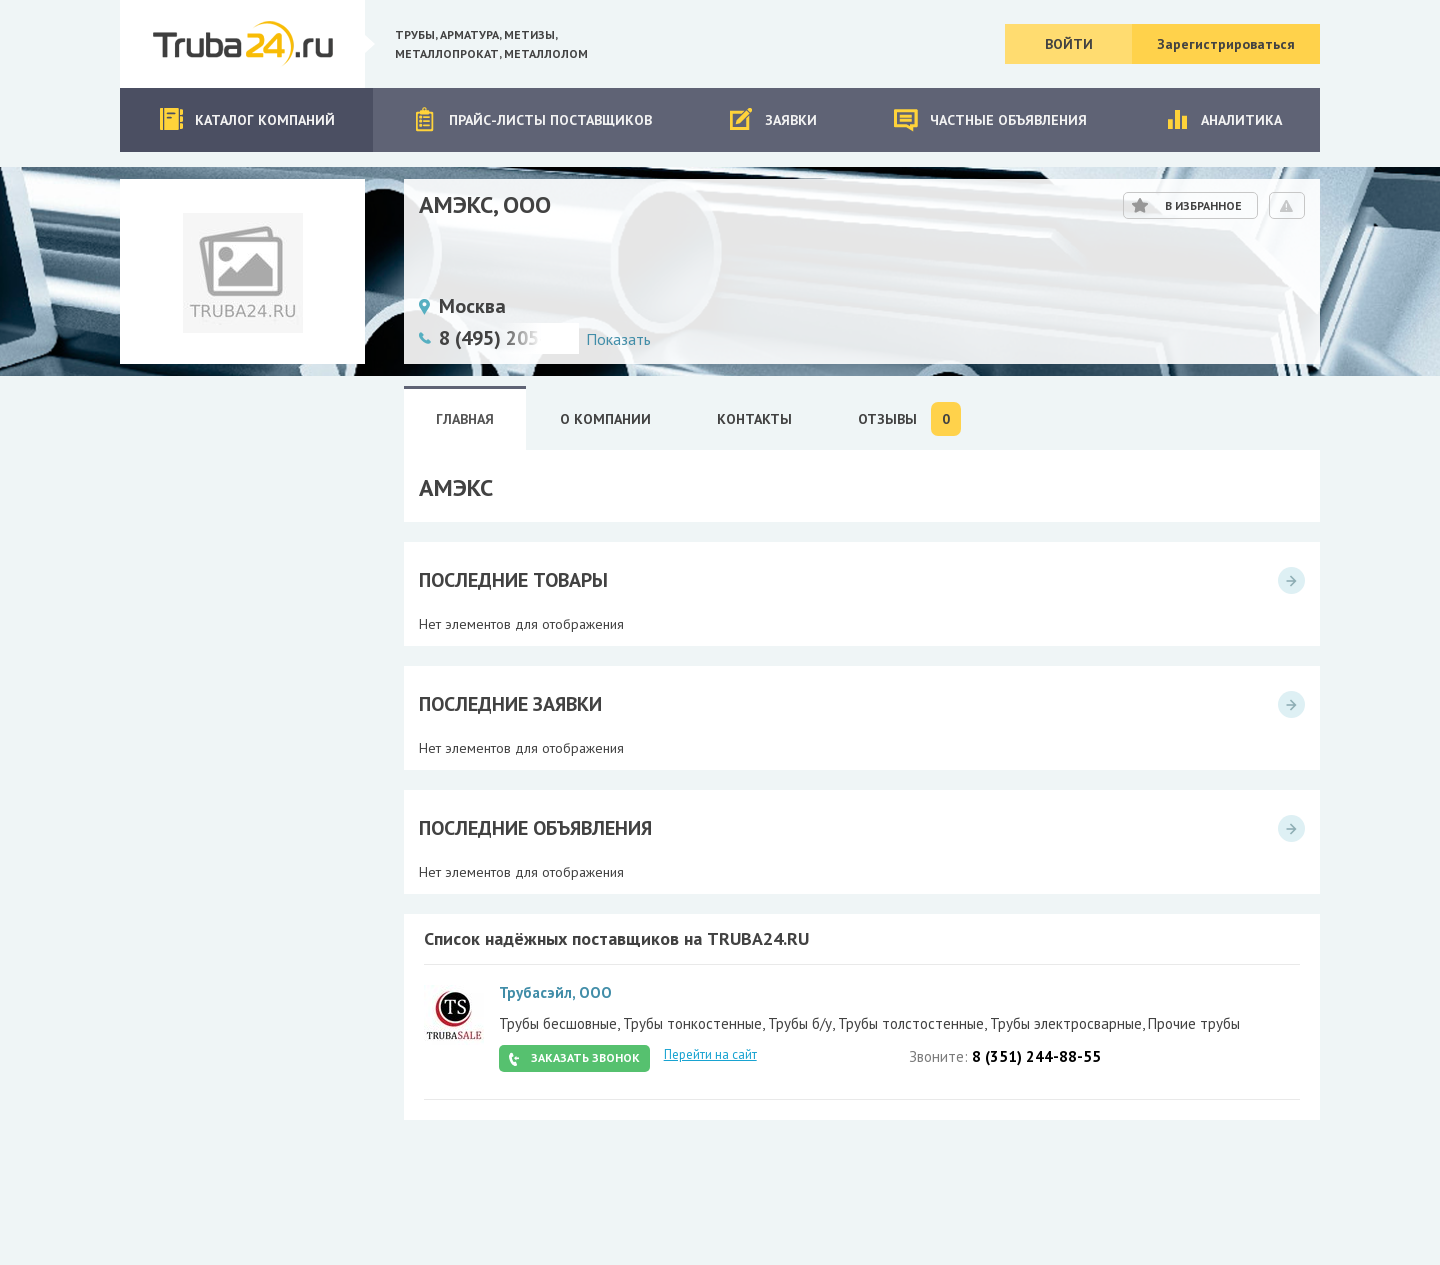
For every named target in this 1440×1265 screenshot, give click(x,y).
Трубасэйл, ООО (555, 992)
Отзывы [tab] (909, 419)
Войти (1069, 44)
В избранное (1203, 205)
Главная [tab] (465, 419)
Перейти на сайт (710, 1054)
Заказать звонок (585, 1057)
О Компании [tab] (605, 419)
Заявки (772, 119)
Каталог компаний (246, 119)
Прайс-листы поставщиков (532, 119)
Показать (618, 339)
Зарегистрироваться (1226, 44)
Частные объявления (990, 119)
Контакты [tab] (754, 419)
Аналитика (1223, 119)
